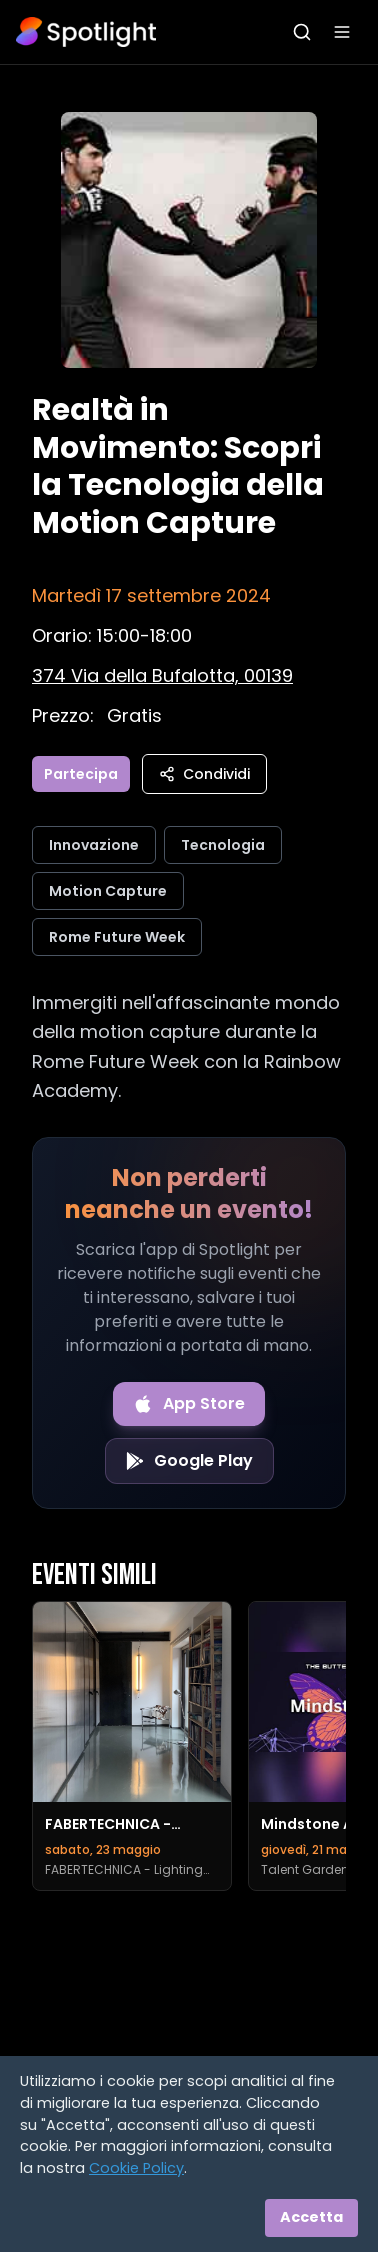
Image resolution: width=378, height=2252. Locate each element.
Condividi (204, 774)
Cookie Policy (136, 2168)
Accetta (311, 2217)
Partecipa (81, 774)
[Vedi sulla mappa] (162, 675)
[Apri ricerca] (302, 32)
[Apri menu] (342, 32)
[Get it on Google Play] (189, 1461)
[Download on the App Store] (189, 1404)
